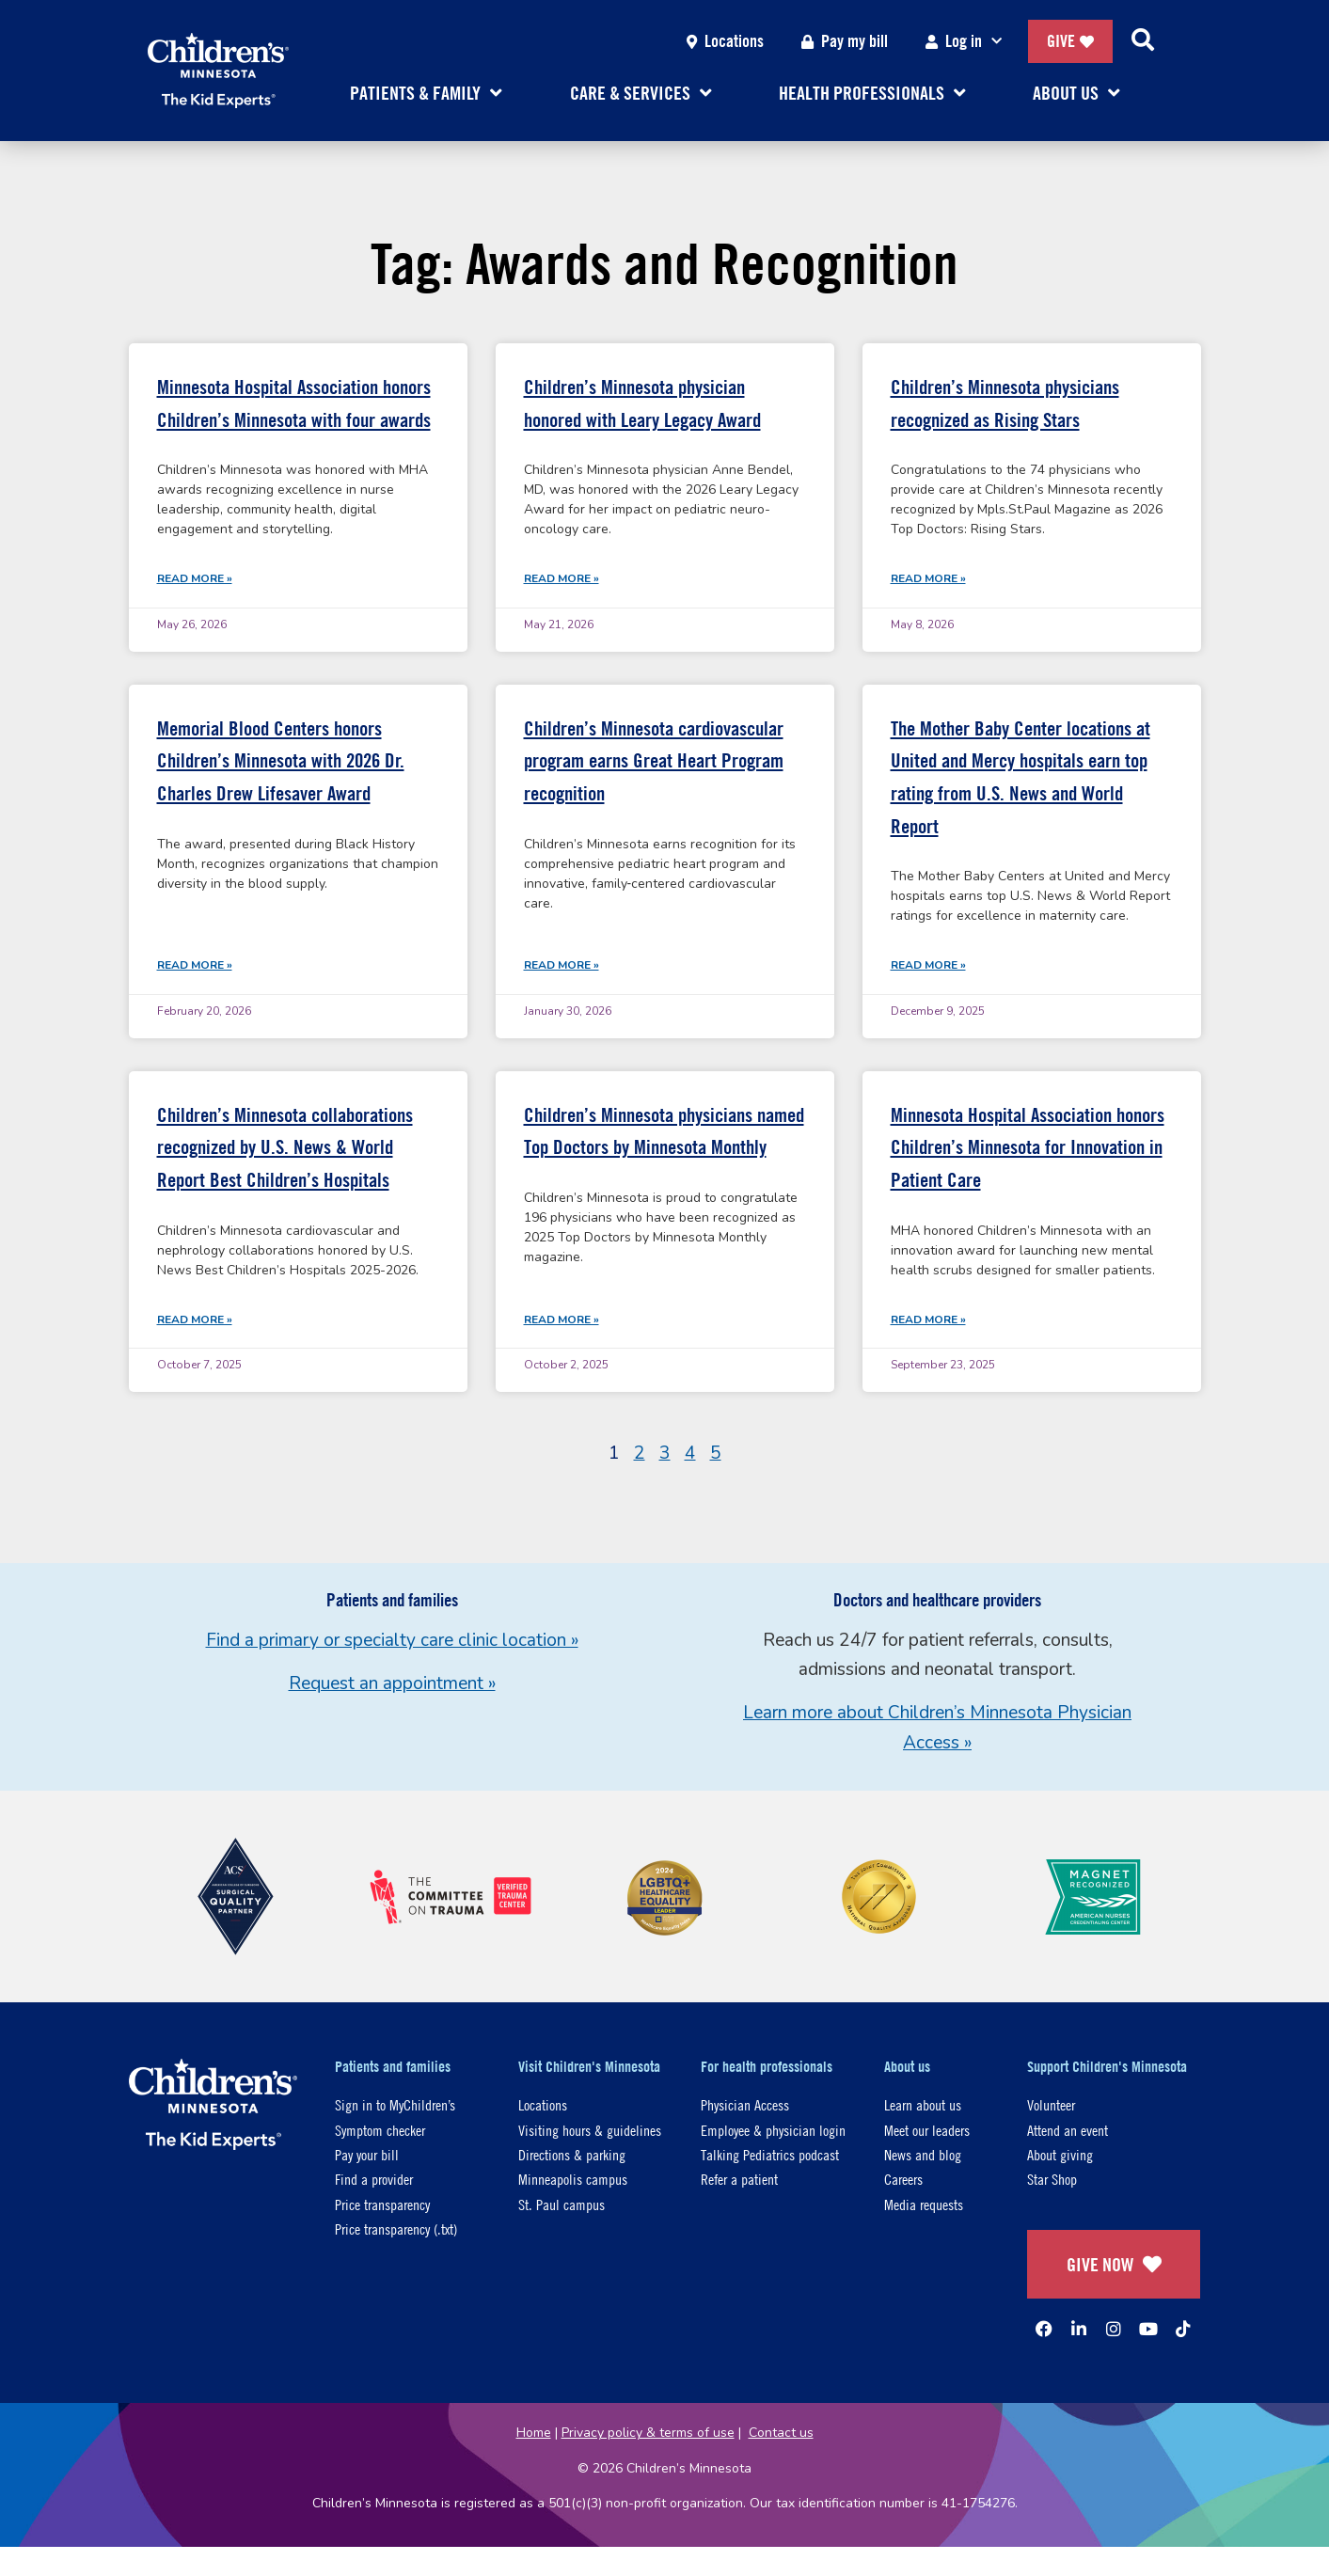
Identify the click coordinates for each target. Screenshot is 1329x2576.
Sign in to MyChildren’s (395, 2104)
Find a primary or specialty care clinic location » (392, 1640)
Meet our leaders (927, 2130)
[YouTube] (1148, 2328)
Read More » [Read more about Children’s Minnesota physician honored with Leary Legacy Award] (561, 578)
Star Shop (1052, 2179)
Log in (967, 41)
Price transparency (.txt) (396, 2228)
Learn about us (922, 2104)
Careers (903, 2179)
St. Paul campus (561, 2204)
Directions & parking (571, 2154)
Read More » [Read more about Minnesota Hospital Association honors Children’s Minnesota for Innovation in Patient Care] (928, 1319)
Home (533, 2433)
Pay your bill (367, 2154)
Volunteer (1051, 2104)
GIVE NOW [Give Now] (1114, 2264)
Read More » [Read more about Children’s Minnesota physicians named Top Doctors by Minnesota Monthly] (561, 1319)
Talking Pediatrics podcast (770, 2154)
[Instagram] (1113, 2328)
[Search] (1142, 41)
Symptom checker (380, 2130)
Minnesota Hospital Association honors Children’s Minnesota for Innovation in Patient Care (1027, 1147)
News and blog (922, 2154)
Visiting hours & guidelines (589, 2130)
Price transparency (382, 2204)
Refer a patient (739, 2179)
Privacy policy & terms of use (648, 2433)
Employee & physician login (773, 2130)
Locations (725, 41)
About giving (1060, 2154)
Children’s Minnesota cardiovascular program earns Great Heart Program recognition (653, 761)
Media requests (923, 2204)
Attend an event (1067, 2130)
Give (1070, 41)
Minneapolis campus (572, 2179)
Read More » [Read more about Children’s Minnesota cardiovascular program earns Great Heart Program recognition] (561, 964)
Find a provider (374, 2179)
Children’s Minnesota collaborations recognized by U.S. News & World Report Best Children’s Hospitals (285, 1147)
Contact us (781, 2433)
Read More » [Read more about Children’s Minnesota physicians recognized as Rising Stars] (928, 578)
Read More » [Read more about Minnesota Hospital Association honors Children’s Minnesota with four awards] (194, 578)
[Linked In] (1078, 2328)
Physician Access (745, 2104)
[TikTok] (1183, 2328)
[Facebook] (1044, 2328)
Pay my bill (844, 41)
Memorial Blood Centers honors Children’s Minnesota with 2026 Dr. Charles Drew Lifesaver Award (280, 761)
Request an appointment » (392, 1683)
